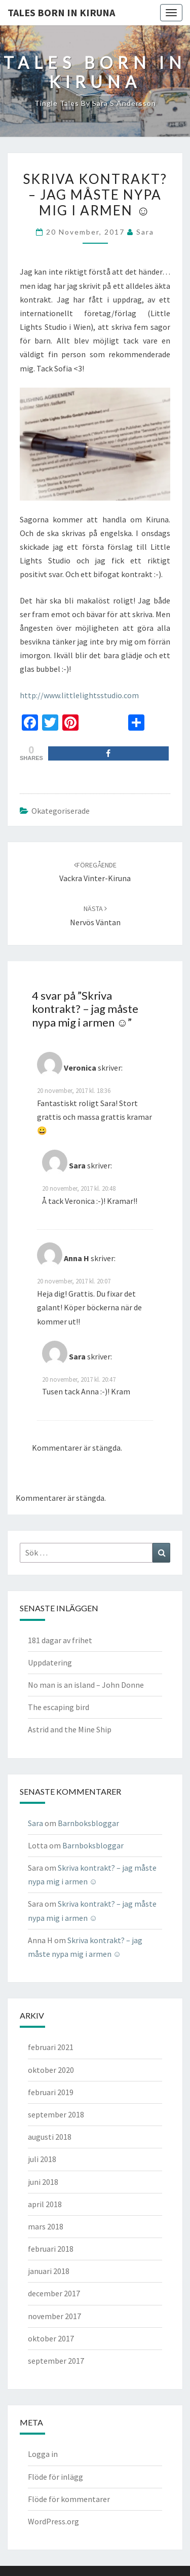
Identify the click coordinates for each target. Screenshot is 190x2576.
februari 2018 (50, 2249)
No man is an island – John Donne (86, 1685)
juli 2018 (42, 2159)
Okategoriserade (60, 811)
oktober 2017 (51, 2338)
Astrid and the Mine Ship (69, 1729)
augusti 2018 (49, 2137)
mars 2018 (45, 2226)
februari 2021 (50, 2047)
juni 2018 (43, 2182)
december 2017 (54, 2293)
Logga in (43, 2454)
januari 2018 (48, 2271)
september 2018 (56, 2114)
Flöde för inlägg (55, 2477)
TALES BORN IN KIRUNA (61, 12)
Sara (145, 232)
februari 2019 (50, 2092)
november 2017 (54, 2316)
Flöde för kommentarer (69, 2499)
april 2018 (45, 2204)
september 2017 (56, 2361)
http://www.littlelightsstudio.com (79, 695)
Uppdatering (50, 1662)
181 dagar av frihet (60, 1640)
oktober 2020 (51, 2070)
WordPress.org (53, 2521)
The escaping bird (58, 1707)
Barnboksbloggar (88, 1823)
